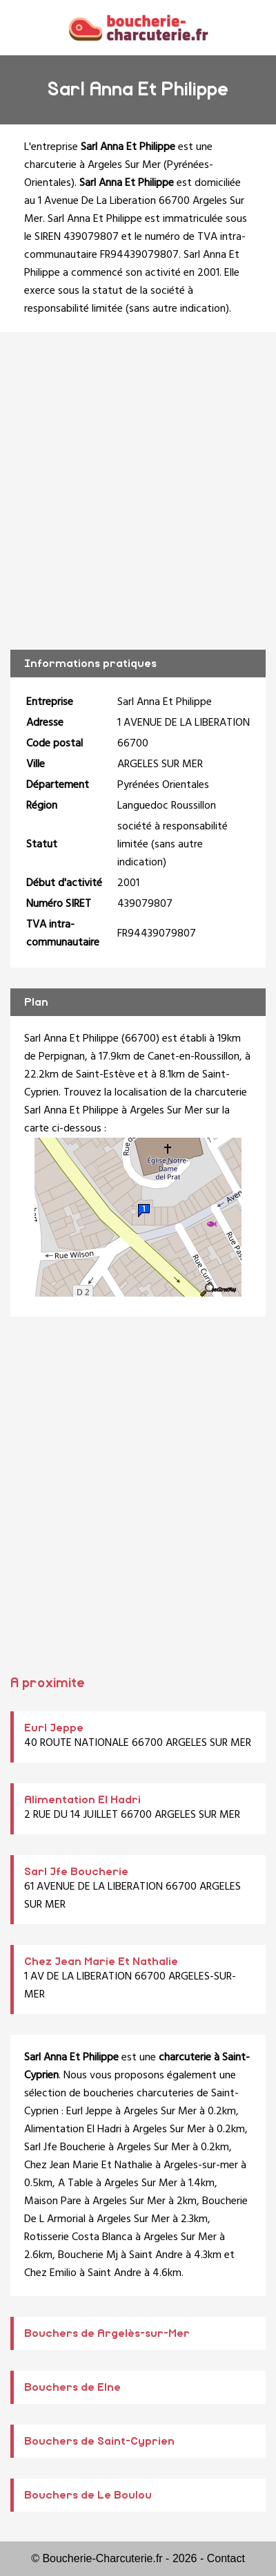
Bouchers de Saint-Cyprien (99, 2441)
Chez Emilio (50, 2273)
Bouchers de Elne (72, 2387)
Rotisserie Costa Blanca (78, 2237)
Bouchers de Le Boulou (88, 2495)
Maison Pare (52, 2201)
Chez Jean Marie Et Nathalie (101, 1961)
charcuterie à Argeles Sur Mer (92, 165)
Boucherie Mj (88, 2255)
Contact (226, 2558)
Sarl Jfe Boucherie (76, 1871)
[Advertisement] (138, 490)
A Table (75, 2183)
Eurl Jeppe (53, 1727)
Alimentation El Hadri (82, 1799)
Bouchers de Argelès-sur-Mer (107, 2333)
